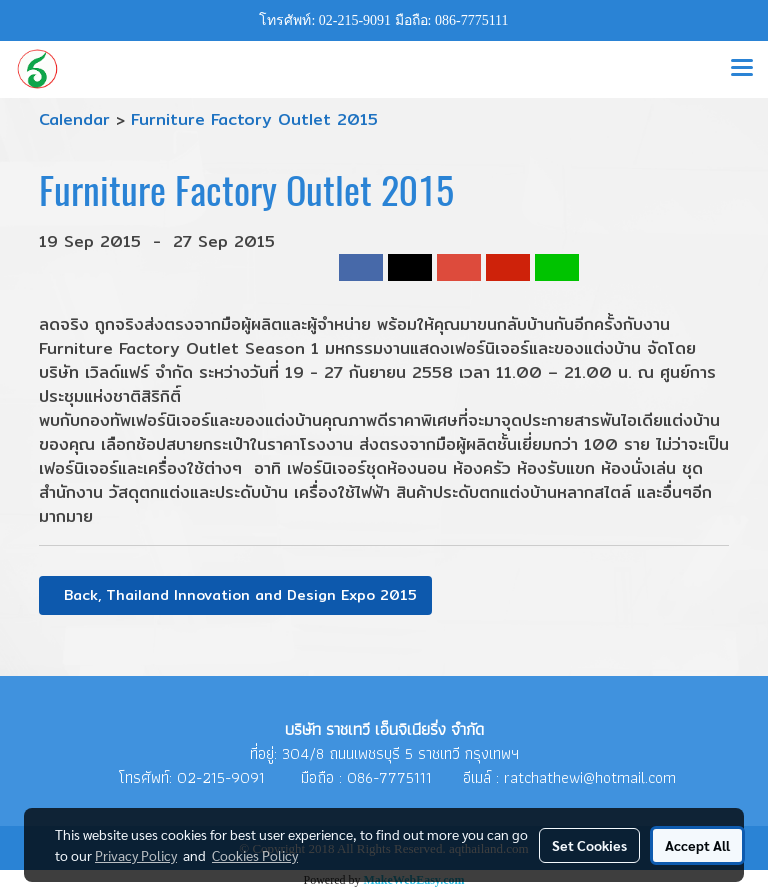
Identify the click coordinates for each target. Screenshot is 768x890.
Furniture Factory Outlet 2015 (254, 119)
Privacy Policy (136, 855)
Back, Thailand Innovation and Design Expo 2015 (235, 595)
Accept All (697, 845)
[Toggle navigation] (742, 69)
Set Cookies (589, 845)
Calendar (74, 119)
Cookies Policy (255, 855)
